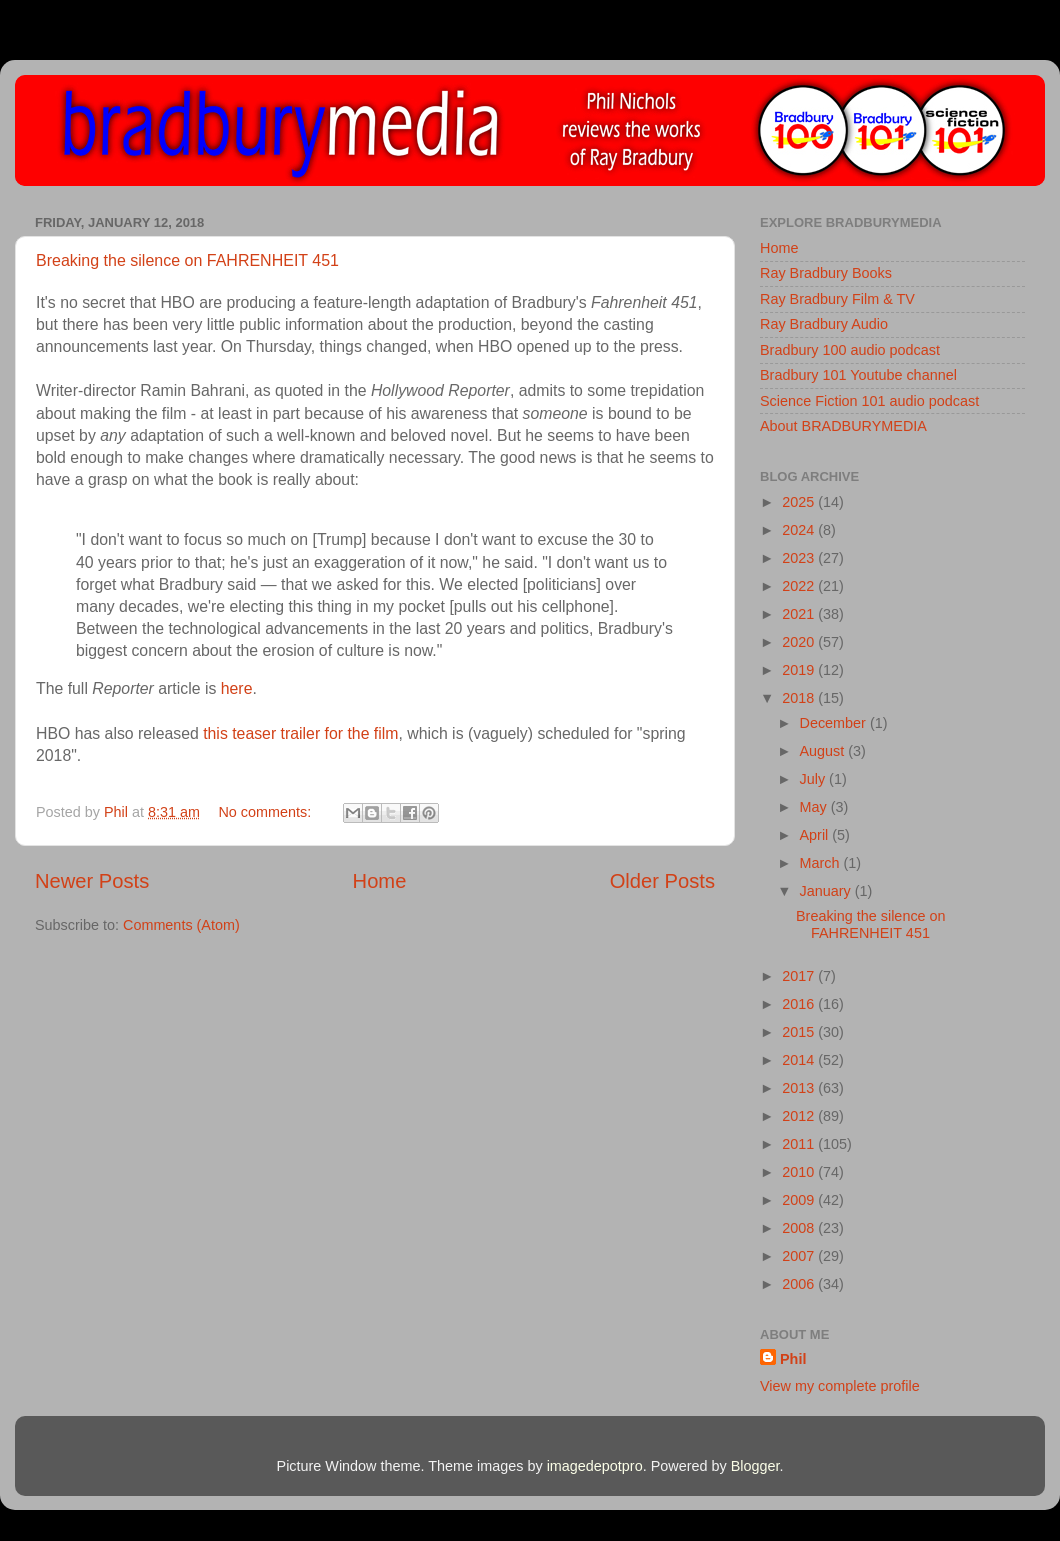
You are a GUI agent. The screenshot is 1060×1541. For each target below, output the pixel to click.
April (816, 835)
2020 (800, 642)
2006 (800, 1284)
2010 (800, 1172)
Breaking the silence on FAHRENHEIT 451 (187, 260)
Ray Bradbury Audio (824, 324)
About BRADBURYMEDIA (843, 426)
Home (380, 881)
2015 (800, 1032)
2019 (800, 670)
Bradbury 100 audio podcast (850, 350)
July (815, 779)
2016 (800, 1004)
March (822, 863)
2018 (800, 698)
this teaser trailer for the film (300, 733)
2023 (800, 558)
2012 (800, 1116)
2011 (800, 1144)
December (835, 723)
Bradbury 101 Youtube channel (858, 375)
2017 (800, 976)
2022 (800, 586)
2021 (800, 614)
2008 (800, 1228)
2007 (800, 1256)
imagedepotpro (595, 1466)
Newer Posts (92, 881)
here (237, 688)
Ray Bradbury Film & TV (837, 299)
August (824, 751)
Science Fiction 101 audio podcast (869, 401)
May (815, 807)
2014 (800, 1060)
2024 (800, 530)
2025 (800, 502)
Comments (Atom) (181, 925)
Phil (793, 1359)
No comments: (266, 812)
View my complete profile (840, 1386)
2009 (800, 1200)
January (827, 891)
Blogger (755, 1466)
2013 (800, 1088)
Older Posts (662, 881)
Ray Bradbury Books (826, 273)
